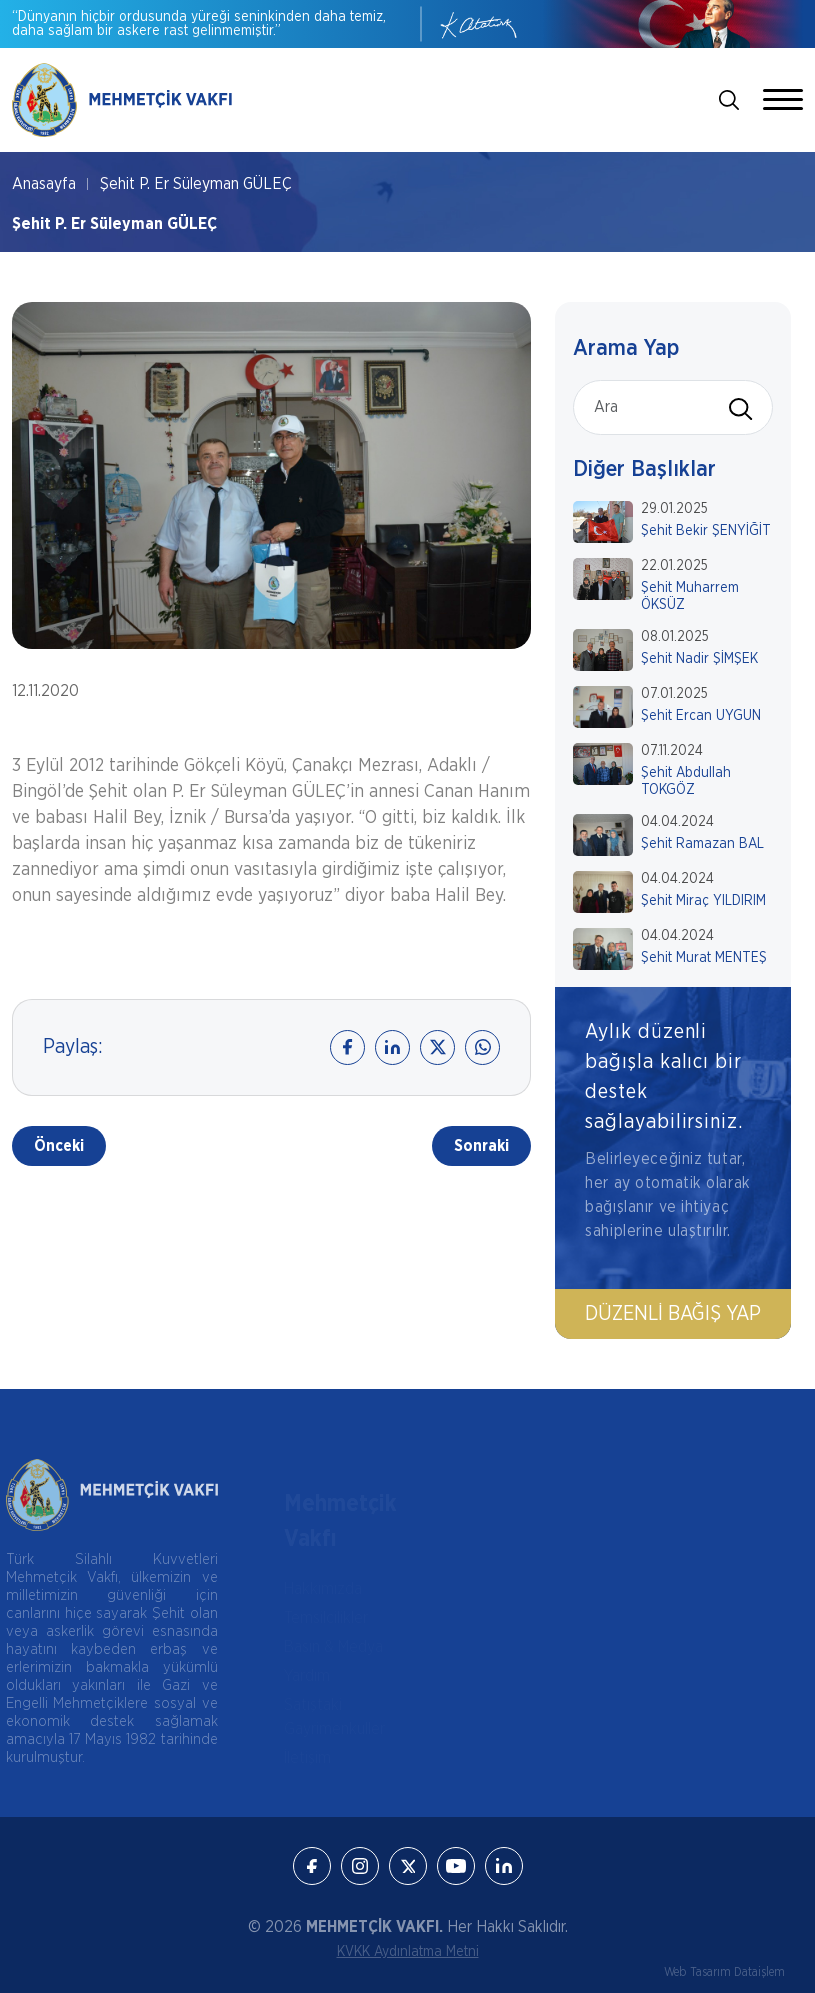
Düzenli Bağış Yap (673, 1314)
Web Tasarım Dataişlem (724, 1972)
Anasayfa (44, 184)
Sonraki (481, 1146)
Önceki (59, 1146)
